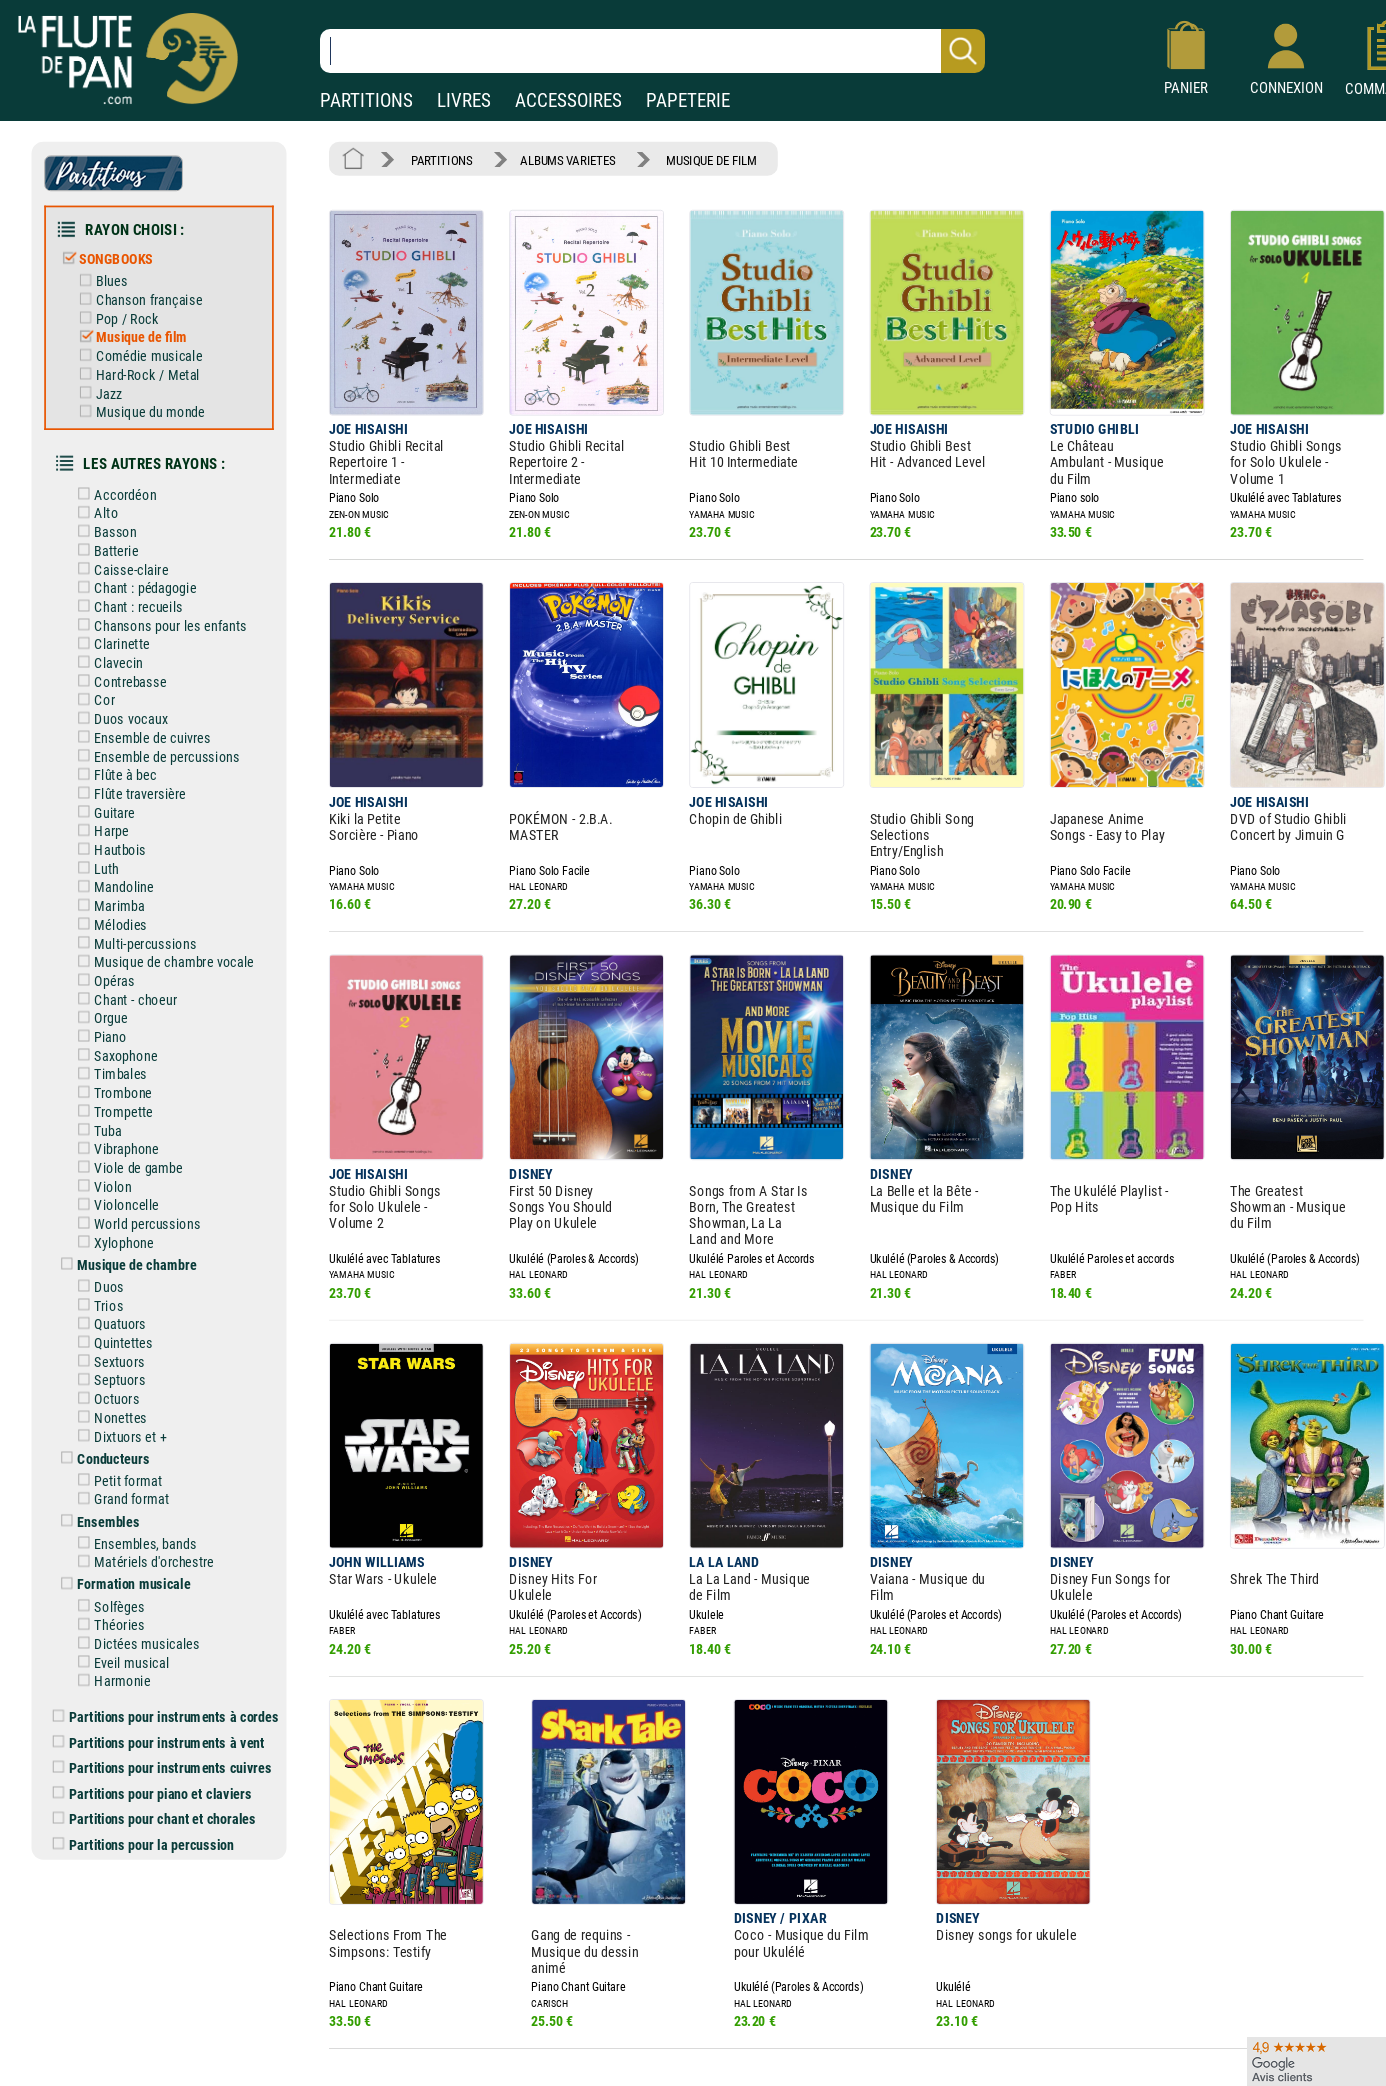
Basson (115, 515)
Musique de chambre (135, 1217)
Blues (111, 275)
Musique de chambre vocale (171, 927)
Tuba (108, 1088)
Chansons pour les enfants (167, 604)
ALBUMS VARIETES (559, 158)
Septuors (119, 1327)
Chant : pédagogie (143, 568)
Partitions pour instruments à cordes (174, 1650)
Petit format (127, 1423)
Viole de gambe (137, 1124)
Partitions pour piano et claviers (161, 1723)
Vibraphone (126, 1106)
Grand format (130, 1441)
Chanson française (146, 292)
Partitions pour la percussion (152, 1772)
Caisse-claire (130, 551)
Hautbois (119, 819)
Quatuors (119, 1274)
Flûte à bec (124, 748)
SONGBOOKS (115, 253)
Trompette (123, 1070)
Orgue (110, 980)
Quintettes (123, 1292)
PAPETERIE (688, 100)
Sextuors (119, 1309)
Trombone (122, 1052)
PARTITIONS (366, 100)
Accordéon (124, 479)
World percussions (145, 1178)
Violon (112, 1142)
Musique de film (139, 328)
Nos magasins (152, 2056)
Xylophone (123, 1195)
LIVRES (464, 100)
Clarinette (121, 622)
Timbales (120, 1034)
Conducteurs (112, 1402)
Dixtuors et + (129, 1381)
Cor (104, 676)
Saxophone (125, 1016)
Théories (119, 1562)
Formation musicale (132, 1523)
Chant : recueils (137, 586)
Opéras (114, 945)
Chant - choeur (134, 963)
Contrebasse (129, 658)
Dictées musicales (145, 1580)
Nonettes (120, 1363)
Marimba (119, 873)
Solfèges (119, 1544)
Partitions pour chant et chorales (163, 1748)
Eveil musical (130, 1598)
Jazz (108, 382)
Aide (618, 2056)
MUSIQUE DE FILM (697, 158)
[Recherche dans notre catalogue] (652, 51)
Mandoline (123, 855)
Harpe (111, 801)
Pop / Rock (126, 310)
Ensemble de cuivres (150, 712)
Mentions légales (424, 2056)
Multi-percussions (143, 909)
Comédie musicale (146, 346)
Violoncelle (126, 1160)
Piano (110, 998)
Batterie (116, 533)
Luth (106, 837)
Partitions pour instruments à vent (167, 1674)
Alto (106, 497)
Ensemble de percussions (164, 730)
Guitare (114, 783)
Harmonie (121, 1616)
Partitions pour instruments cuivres (171, 1699)
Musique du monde (148, 400)
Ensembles (107, 1463)
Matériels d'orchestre (152, 1502)
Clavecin (118, 640)
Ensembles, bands (143, 1484)
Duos (109, 1238)
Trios (108, 1256)
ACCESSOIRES (568, 100)
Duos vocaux (130, 694)
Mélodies (120, 891)
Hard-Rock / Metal (145, 364)
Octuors (116, 1345)
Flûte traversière (139, 766)
